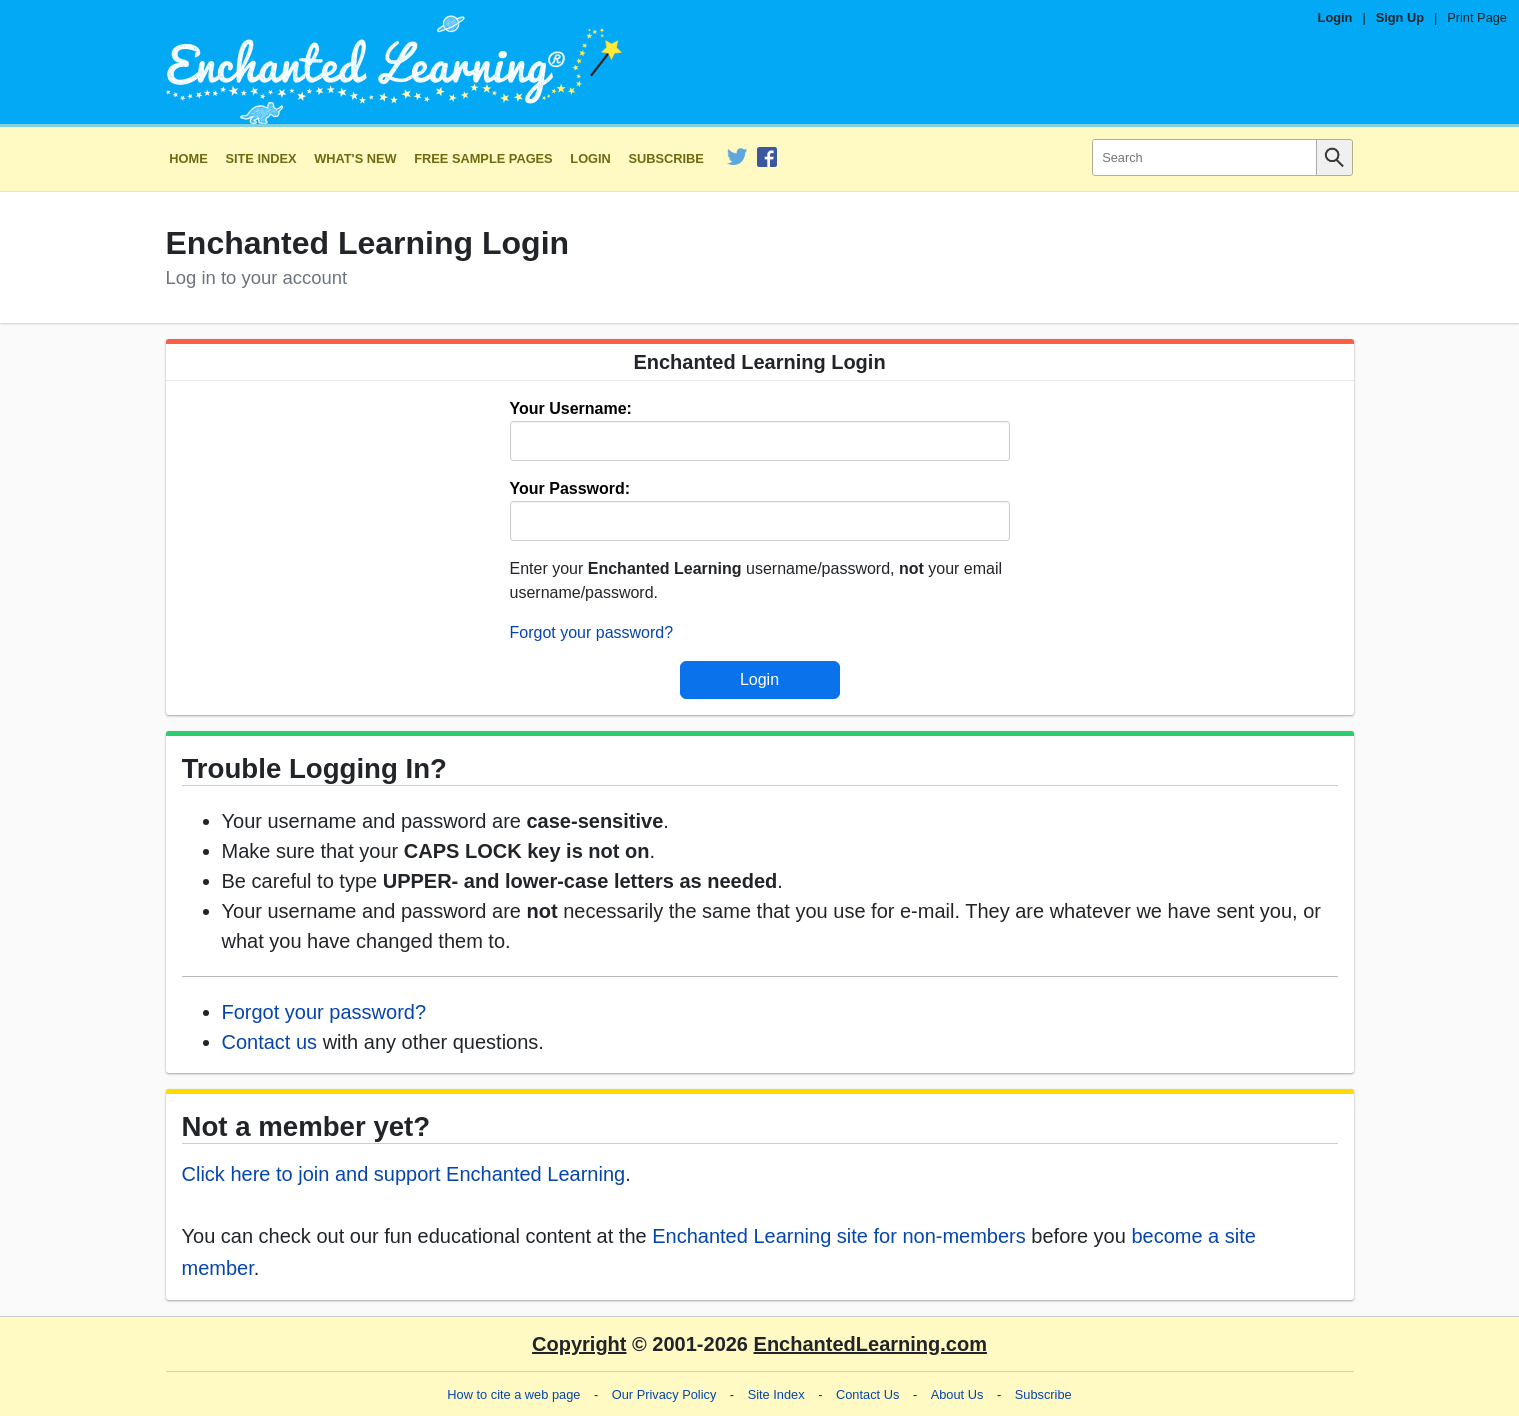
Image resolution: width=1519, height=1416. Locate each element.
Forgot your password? (592, 632)
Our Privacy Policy (664, 1394)
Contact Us (867, 1394)
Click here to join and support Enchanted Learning (404, 1174)
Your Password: (570, 488)
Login (1335, 17)
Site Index (260, 158)
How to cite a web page (513, 1394)
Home (188, 158)
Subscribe (666, 158)
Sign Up (1400, 17)
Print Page (1477, 17)
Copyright (579, 1344)
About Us (957, 1394)
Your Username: (571, 408)
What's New (355, 158)
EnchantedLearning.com (870, 1344)
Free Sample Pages (483, 158)
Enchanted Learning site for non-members (839, 1236)
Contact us (270, 1042)
